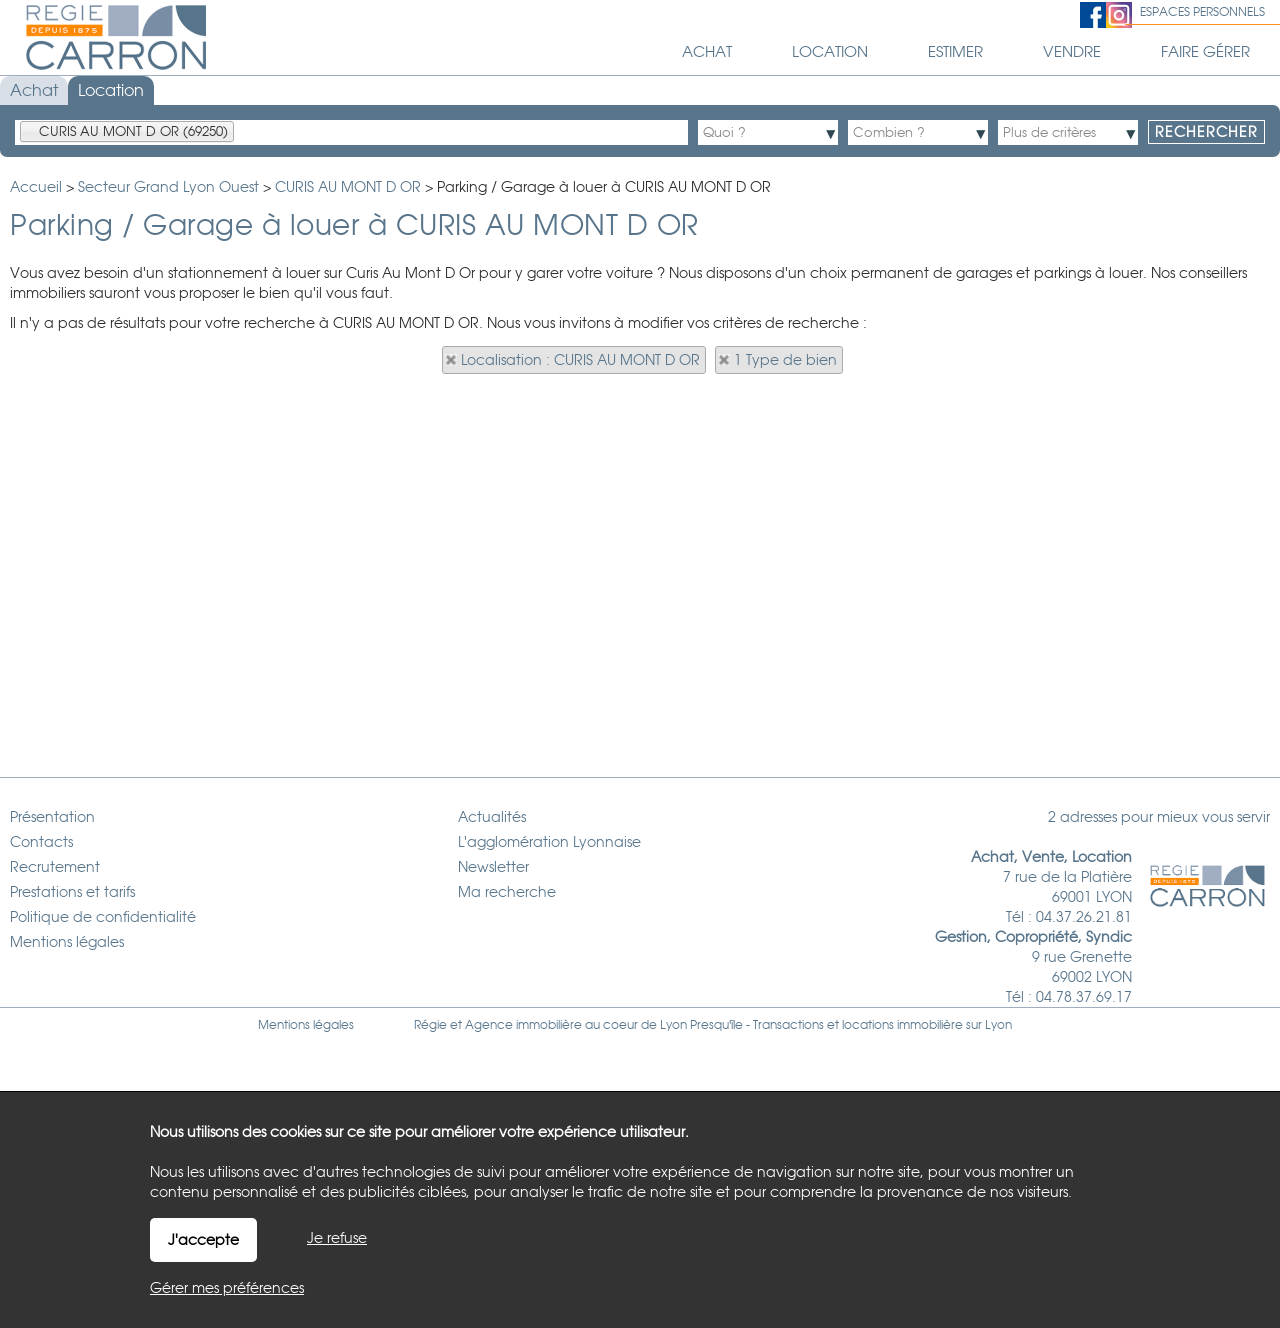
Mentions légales (306, 1025)
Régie (430, 1025)
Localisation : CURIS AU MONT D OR (580, 360)
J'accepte (203, 1240)
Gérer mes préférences (227, 1288)
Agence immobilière (523, 1025)
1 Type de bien (785, 360)
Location (111, 90)
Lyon (998, 1025)
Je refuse (337, 1238)
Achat (34, 90)
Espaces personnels (1202, 12)
